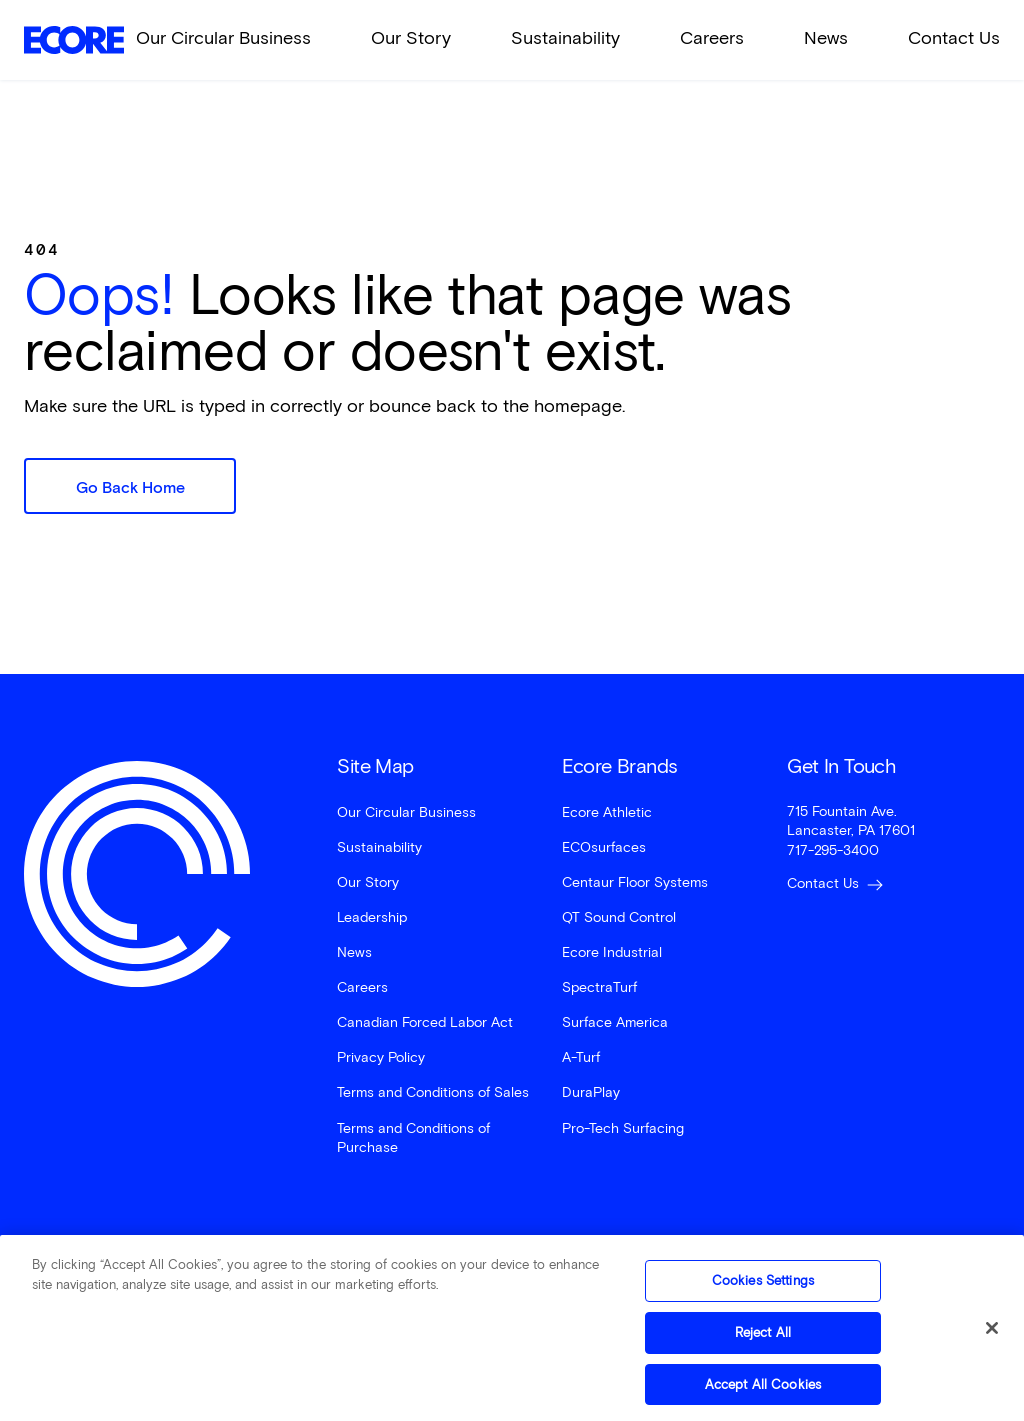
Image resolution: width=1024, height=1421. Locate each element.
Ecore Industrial (612, 952)
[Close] (992, 1336)
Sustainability (565, 38)
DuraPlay (591, 1092)
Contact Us (954, 38)
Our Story (411, 38)
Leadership (372, 917)
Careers (712, 38)
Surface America (615, 1022)
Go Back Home (130, 487)
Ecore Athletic (607, 812)
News (826, 38)
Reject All (763, 1339)
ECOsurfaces (604, 847)
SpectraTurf (599, 987)
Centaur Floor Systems (635, 882)
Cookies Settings (763, 1288)
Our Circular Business (223, 38)
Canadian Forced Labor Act (425, 1022)
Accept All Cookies (763, 1391)
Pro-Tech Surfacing (623, 1128)
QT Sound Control (619, 917)
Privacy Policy (381, 1057)
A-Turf (581, 1057)
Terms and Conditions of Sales (433, 1092)
